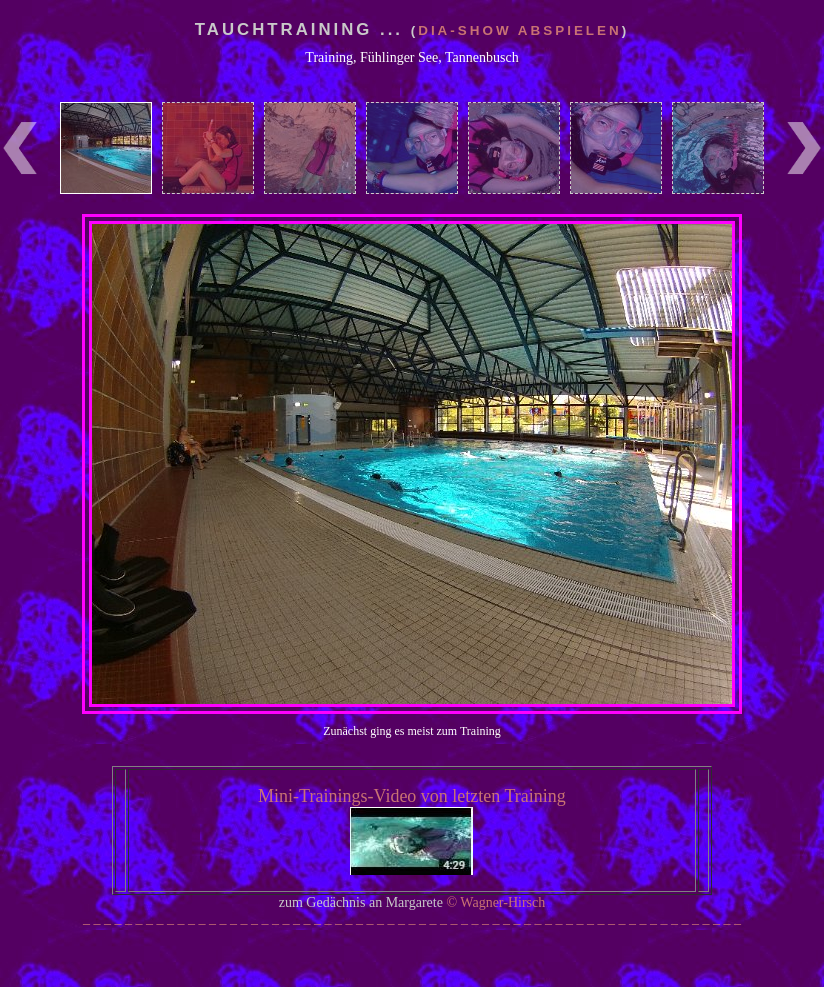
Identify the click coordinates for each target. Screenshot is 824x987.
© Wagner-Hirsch (495, 902)
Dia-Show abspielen (520, 30)
